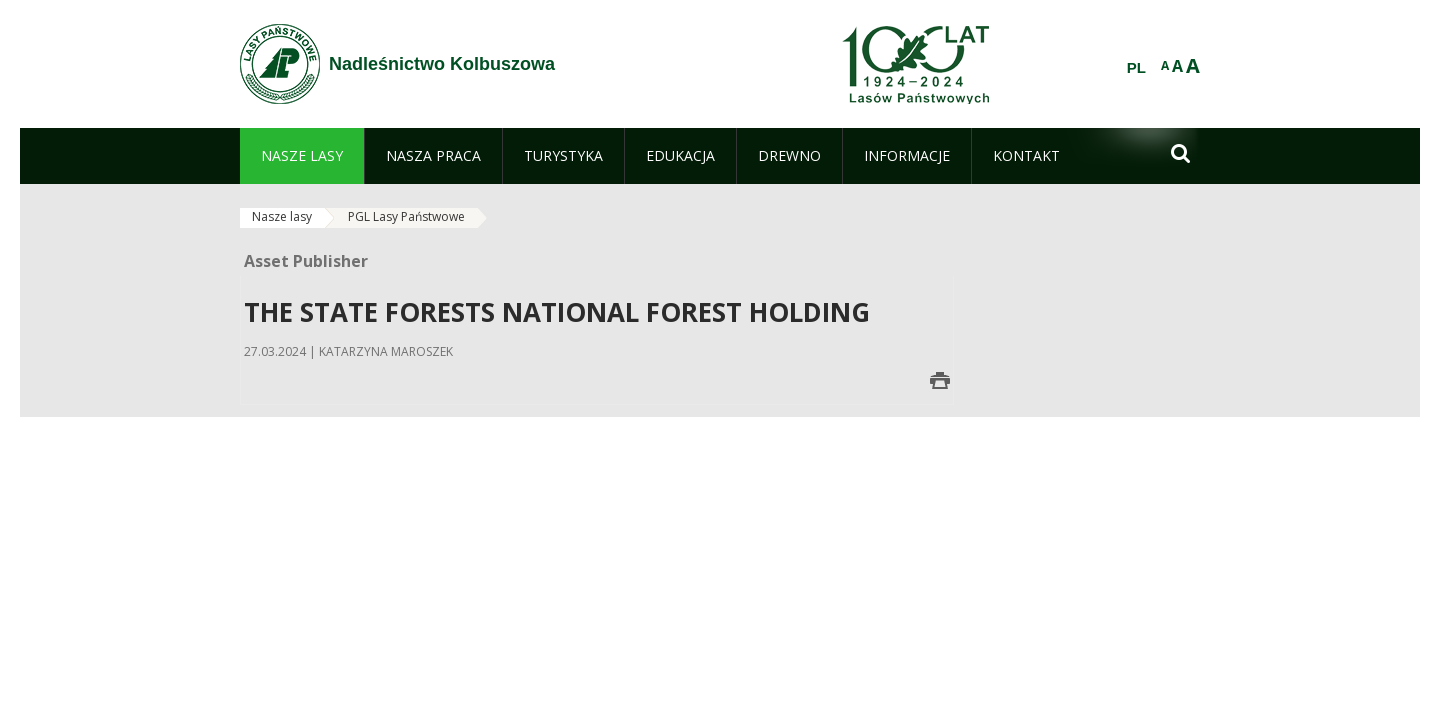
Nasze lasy (282, 216)
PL (1136, 68)
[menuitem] (302, 156)
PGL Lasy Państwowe (406, 216)
